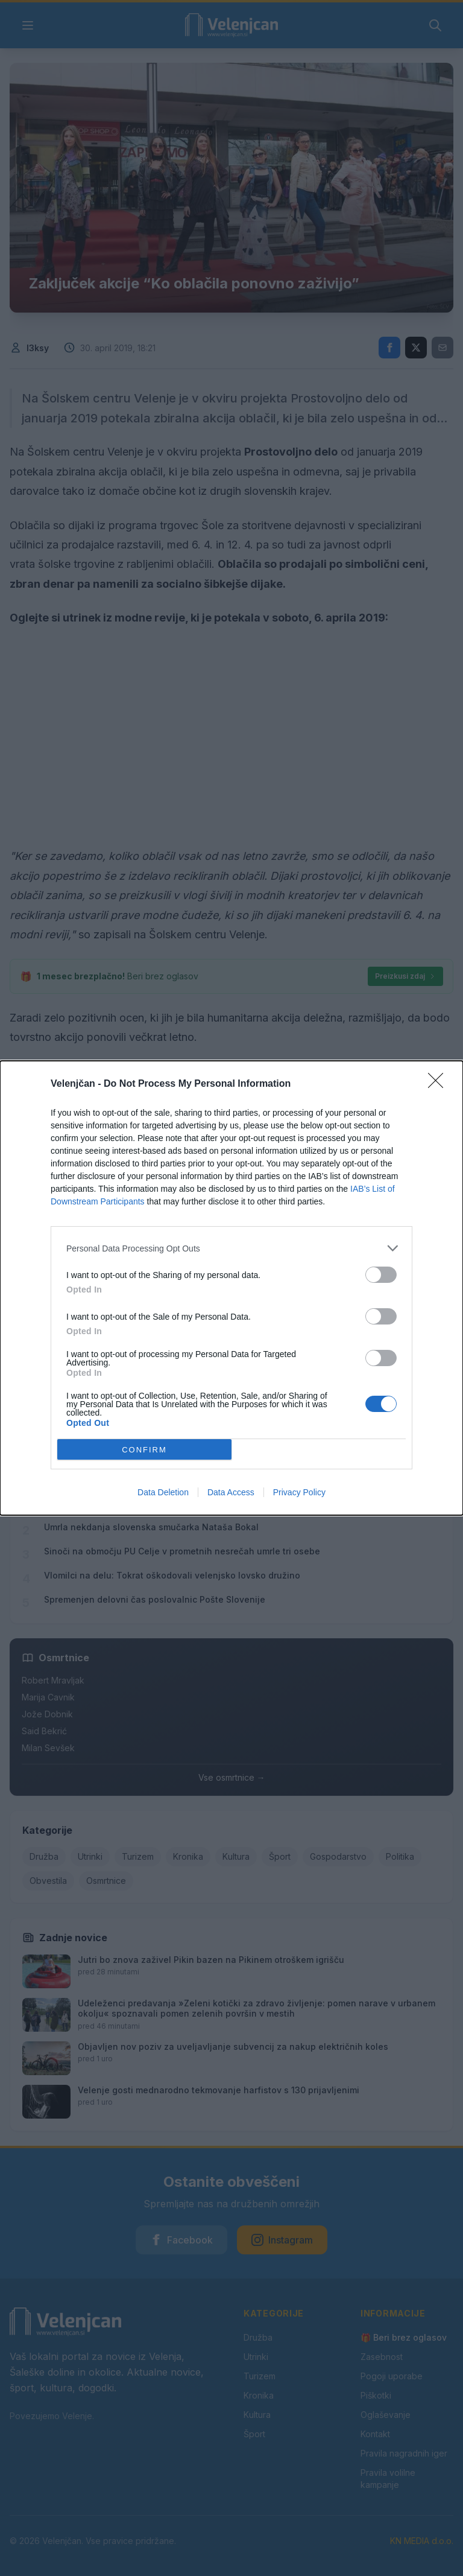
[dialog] (231, 1288)
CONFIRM (144, 1449)
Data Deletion (163, 1492)
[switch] (381, 1275)
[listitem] (231, 1248)
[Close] (439, 1084)
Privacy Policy (299, 1492)
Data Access (230, 1492)
